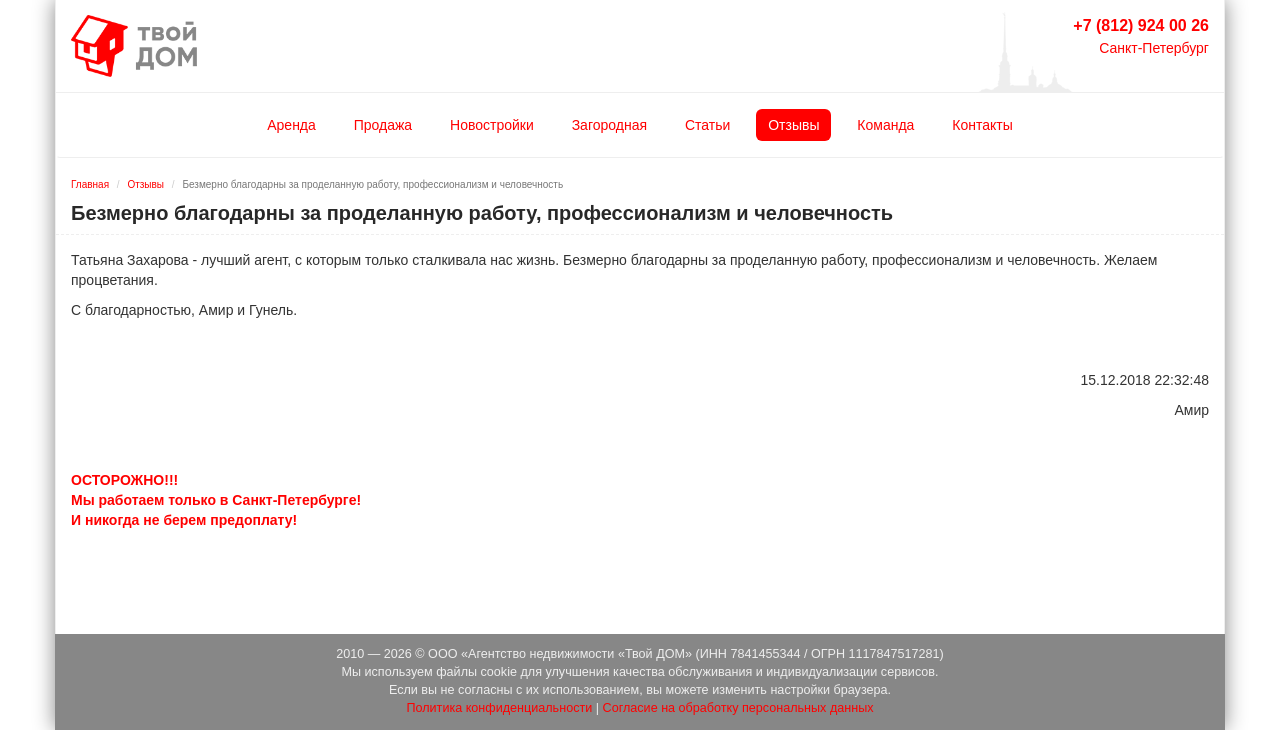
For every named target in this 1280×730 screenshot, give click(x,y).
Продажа (383, 125)
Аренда (291, 125)
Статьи (707, 125)
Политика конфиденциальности (499, 708)
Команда (885, 125)
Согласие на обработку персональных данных (738, 708)
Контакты (982, 125)
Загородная (609, 125)
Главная (90, 184)
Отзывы (793, 125)
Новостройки (492, 125)
